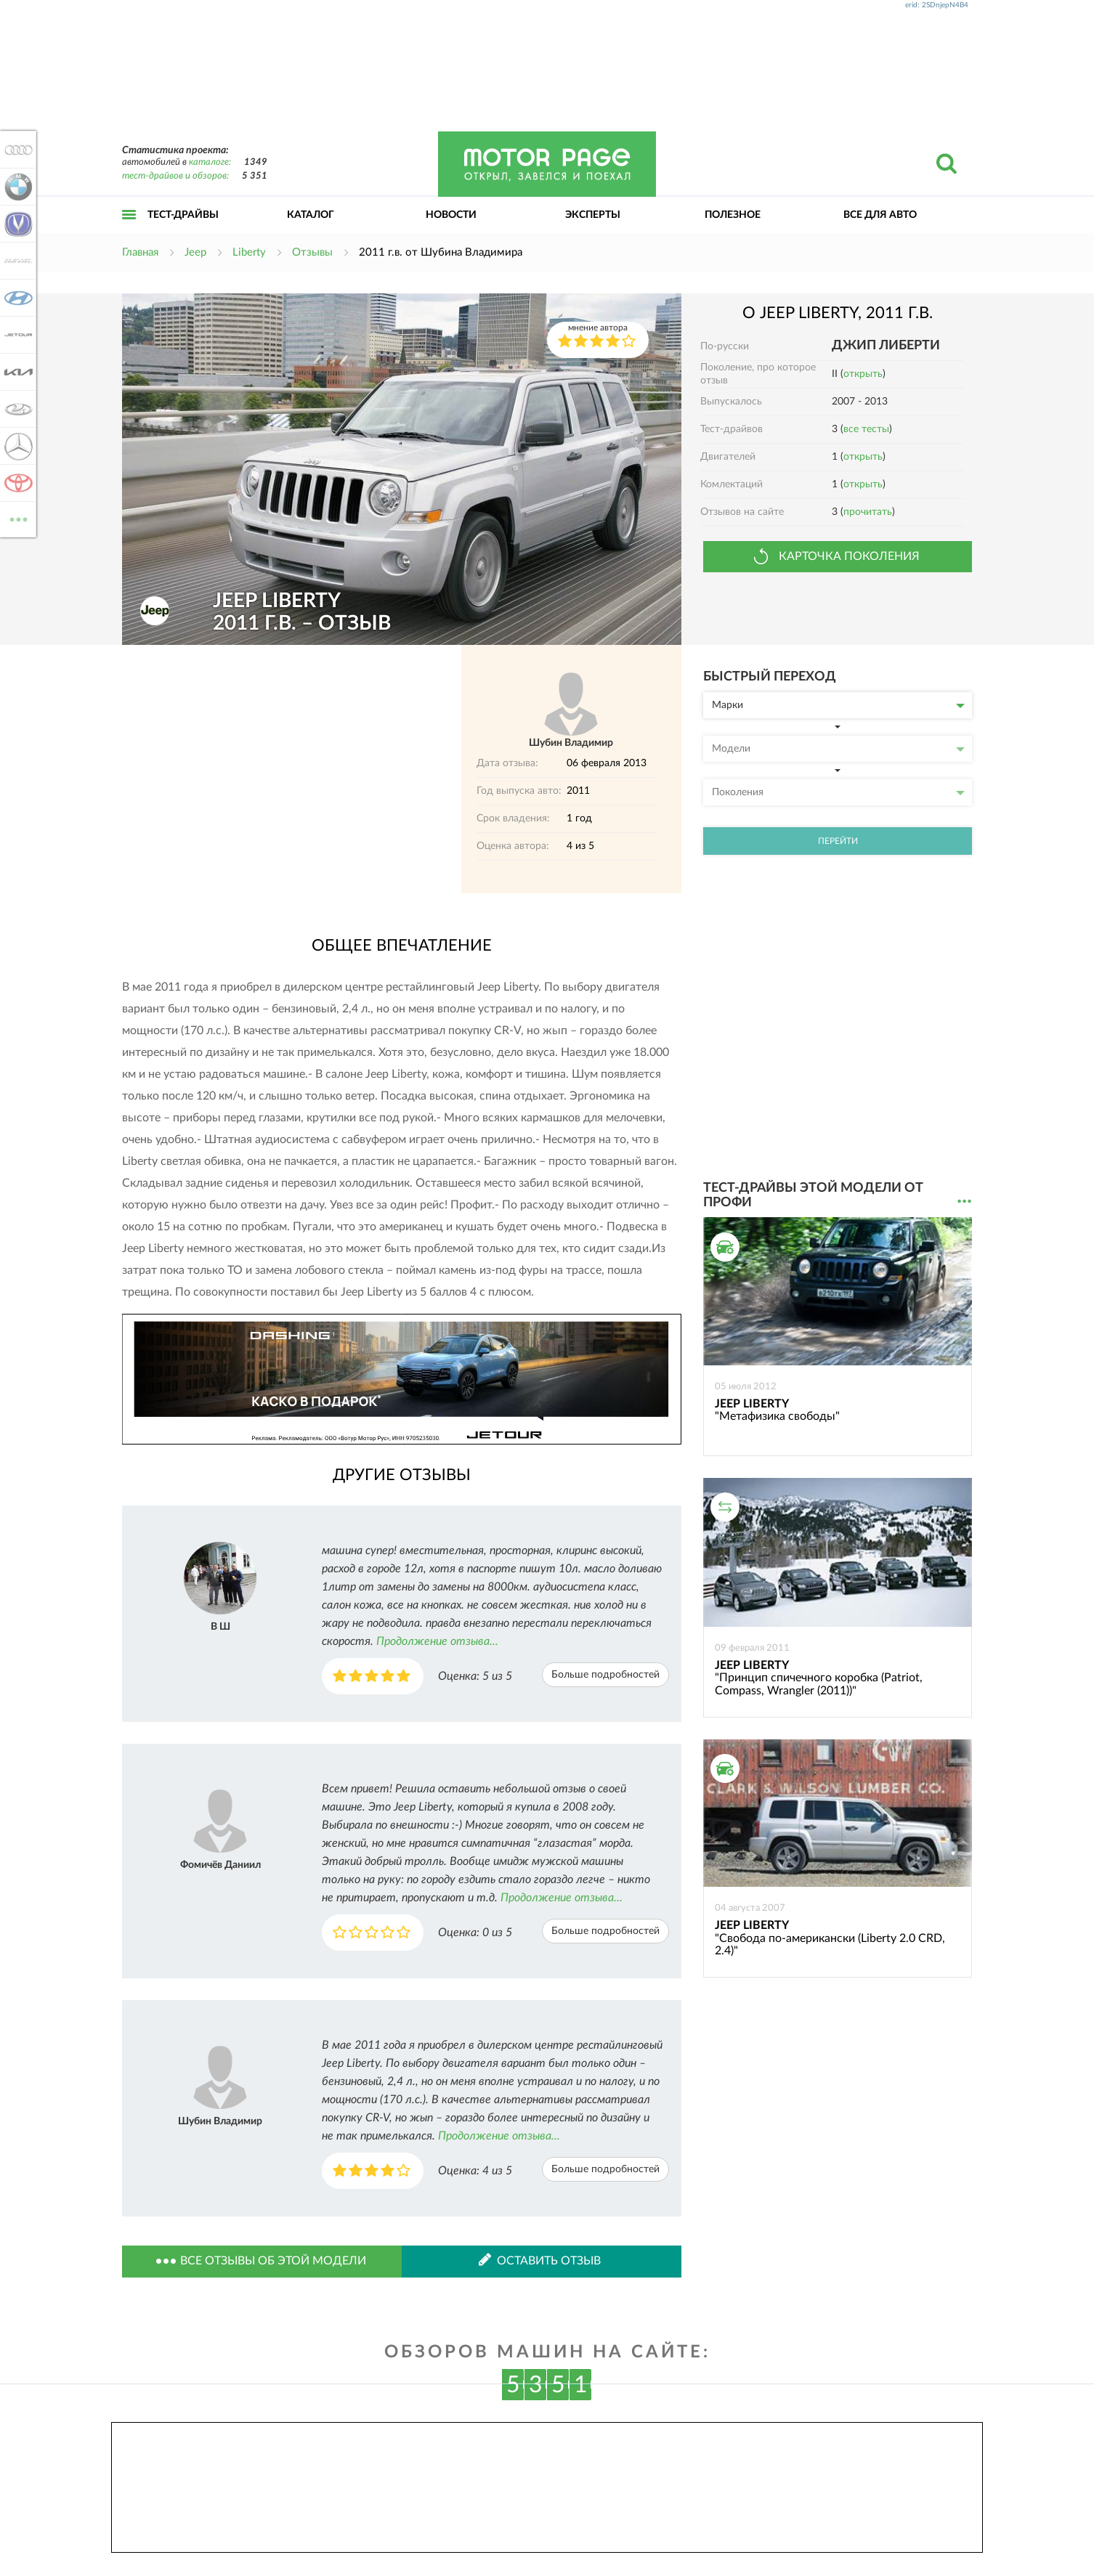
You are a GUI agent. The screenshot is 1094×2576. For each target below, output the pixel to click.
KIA (16, 371)
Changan (16, 223)
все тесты (866, 429)
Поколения (838, 792)
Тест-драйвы (183, 215)
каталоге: (210, 162)
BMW (16, 186)
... (964, 1201)
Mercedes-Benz (16, 445)
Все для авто (880, 215)
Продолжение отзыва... (437, 1641)
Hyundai (16, 297)
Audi (16, 149)
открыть (863, 374)
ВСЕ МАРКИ (16, 518)
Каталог (310, 215)
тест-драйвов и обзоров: (175, 176)
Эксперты (592, 215)
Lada (16, 408)
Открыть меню (129, 230)
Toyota (16, 482)
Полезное (733, 215)
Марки (838, 705)
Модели (838, 749)
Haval (16, 260)
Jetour (16, 334)
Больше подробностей (605, 1675)
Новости (451, 215)
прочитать (867, 512)
